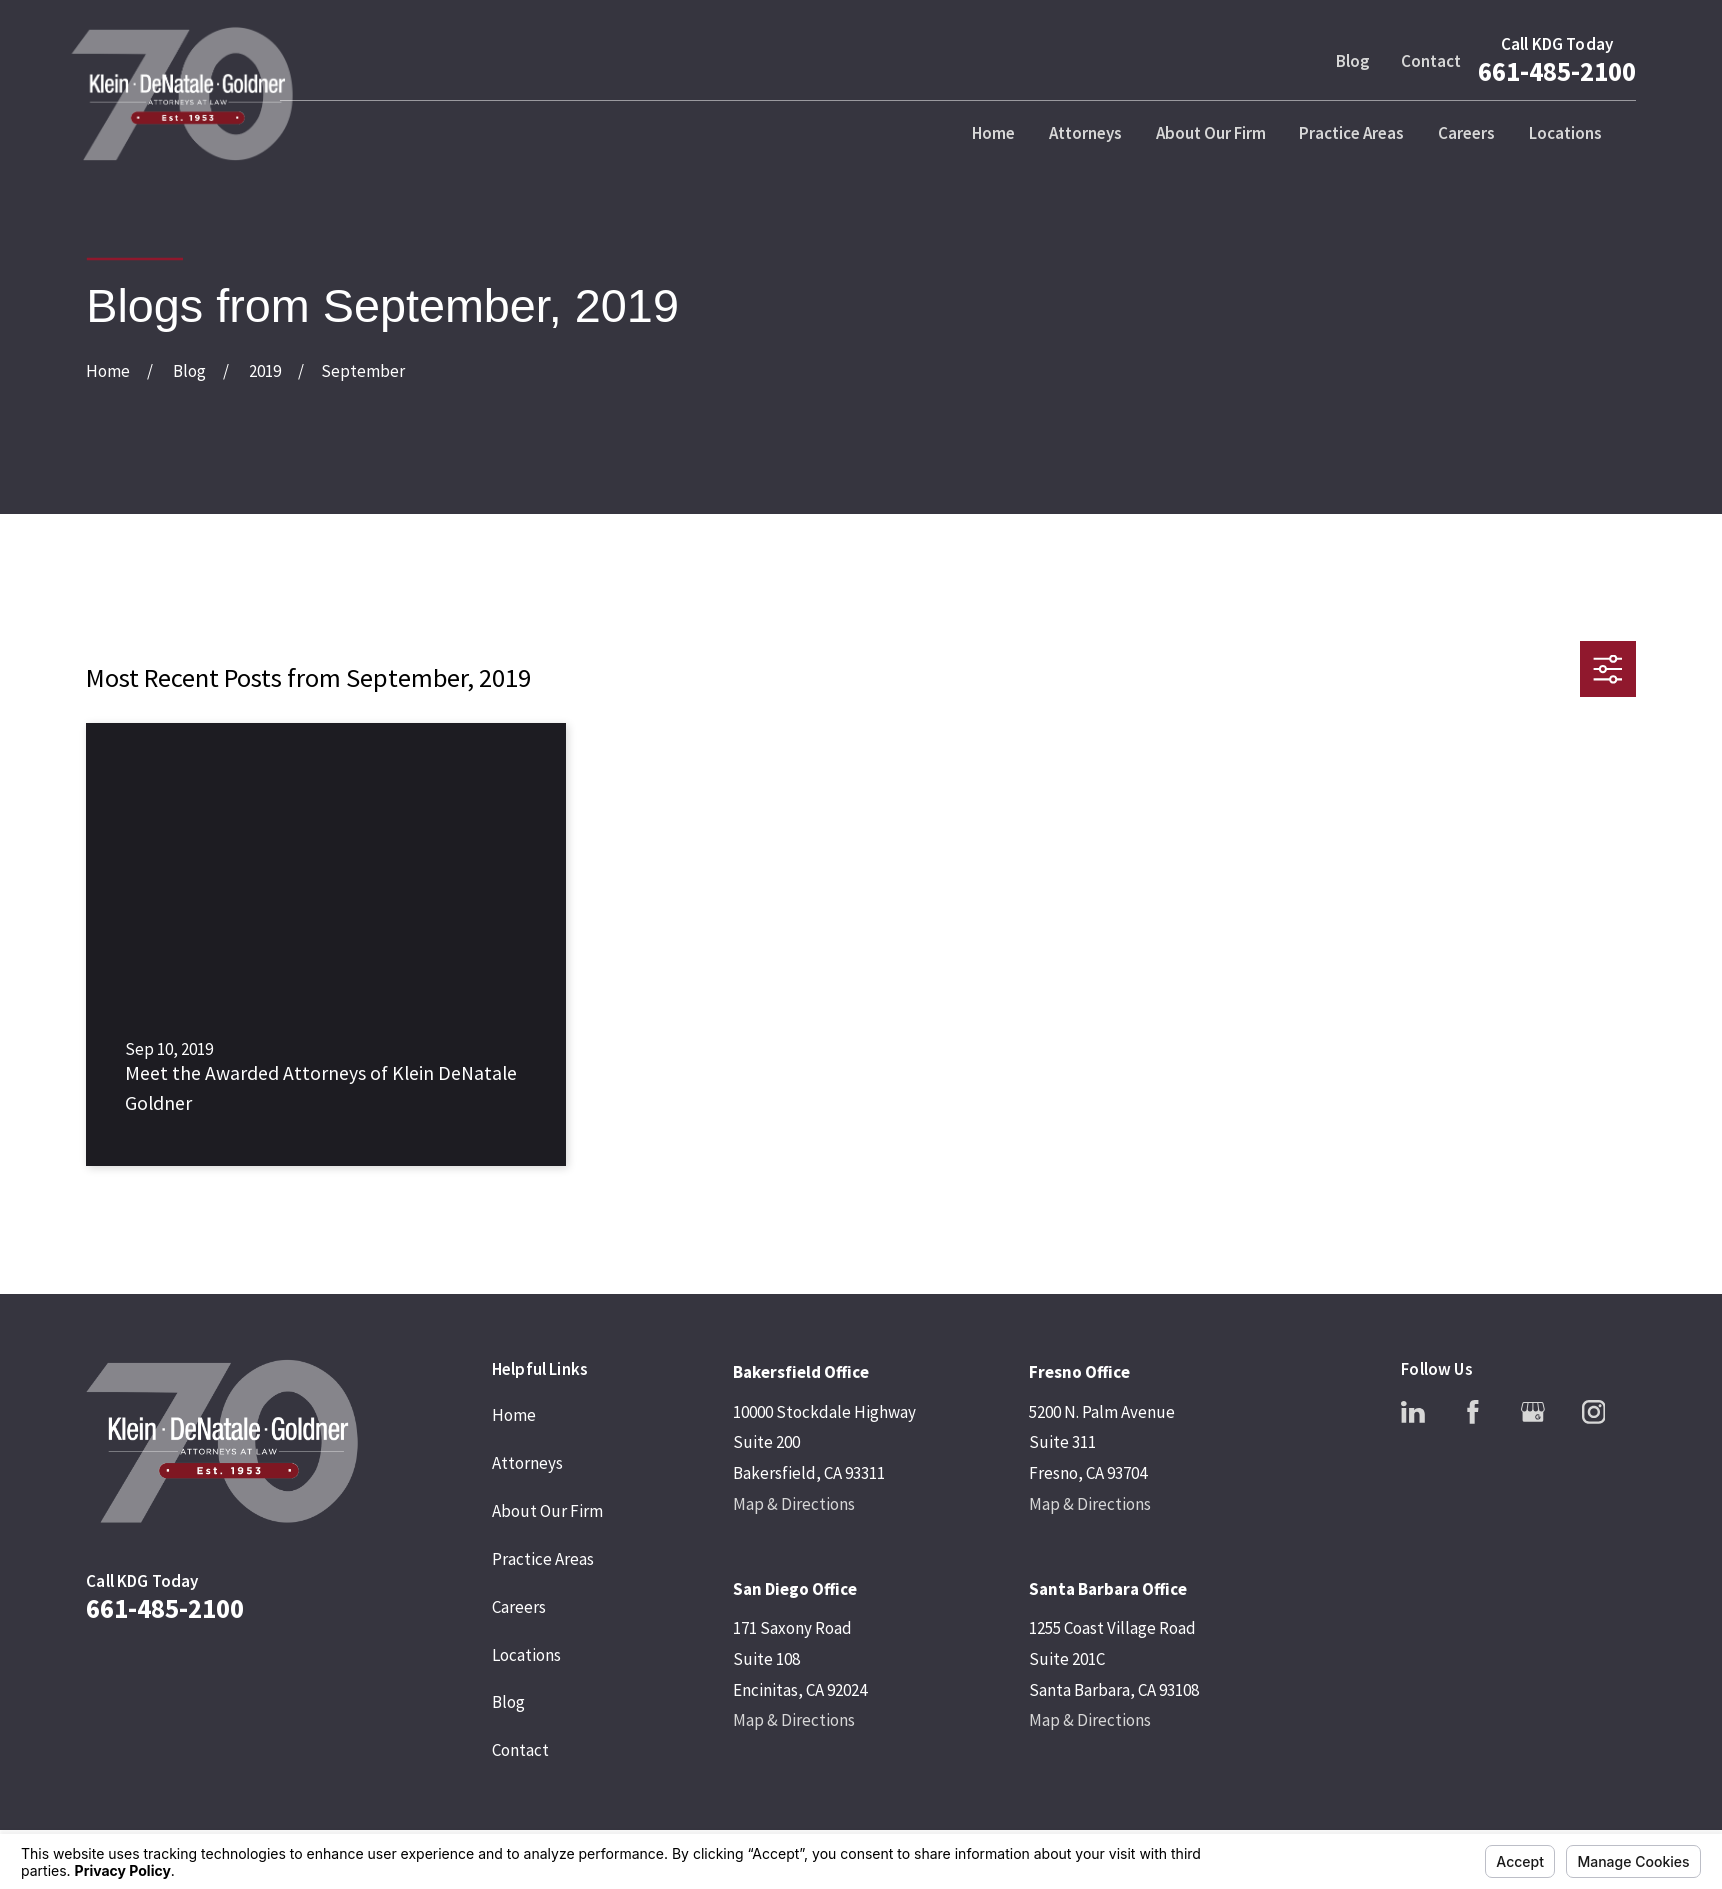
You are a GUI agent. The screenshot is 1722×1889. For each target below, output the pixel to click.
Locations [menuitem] (1565, 133)
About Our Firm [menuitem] (1211, 133)
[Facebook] (1473, 1412)
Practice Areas (543, 1559)
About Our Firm (547, 1511)
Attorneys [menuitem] (1085, 133)
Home (514, 1415)
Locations (526, 1655)
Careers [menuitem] (1466, 133)
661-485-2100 (1557, 71)
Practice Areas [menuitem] (1351, 133)
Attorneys (527, 1463)
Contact (1431, 61)
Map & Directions (794, 1504)
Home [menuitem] (993, 133)
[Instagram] (1594, 1412)
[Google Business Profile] (1533, 1412)
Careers (519, 1607)
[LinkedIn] (1413, 1412)
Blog (1353, 61)
